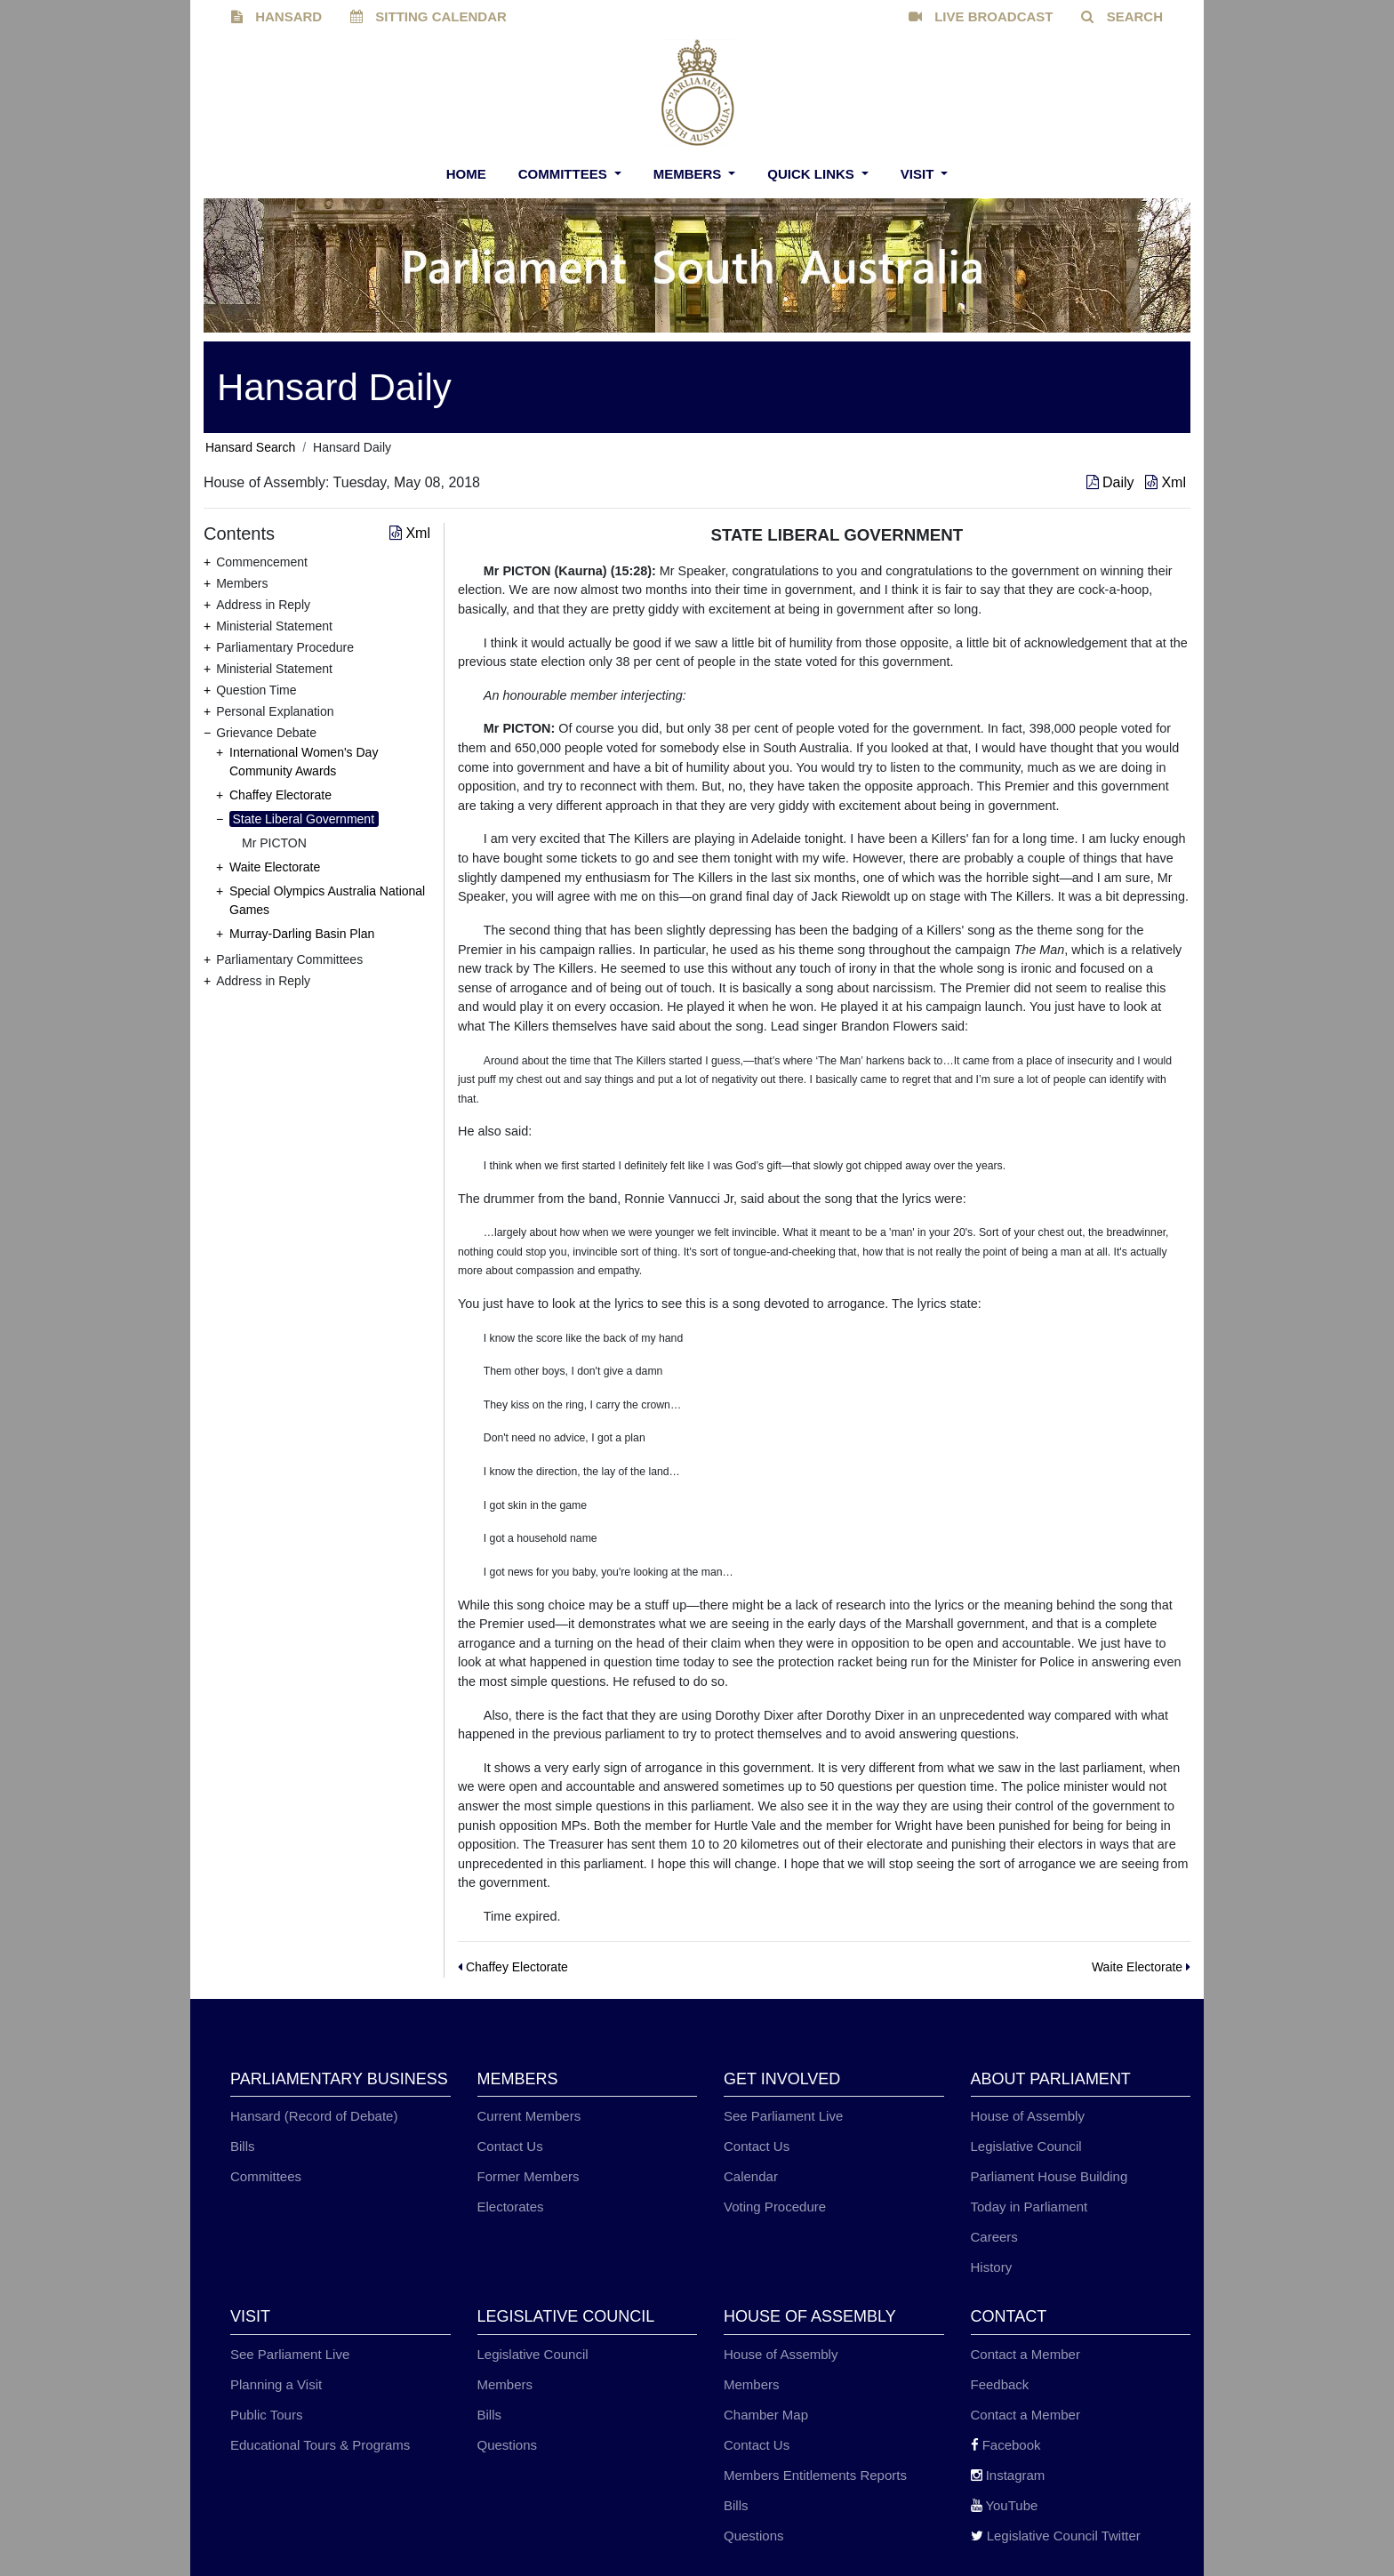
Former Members (528, 2176)
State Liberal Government (304, 819)
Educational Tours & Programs (320, 2444)
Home (466, 173)
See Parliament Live (783, 2115)
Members (689, 173)
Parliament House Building (1049, 2176)
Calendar (751, 2176)
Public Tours (266, 2414)
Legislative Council (1026, 2146)
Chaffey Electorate (280, 795)
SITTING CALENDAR (428, 16)
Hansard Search (250, 447)
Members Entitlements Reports (815, 2475)
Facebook (1006, 2444)
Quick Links (812, 173)
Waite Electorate (274, 867)
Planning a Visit (276, 2384)
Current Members (529, 2115)
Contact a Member (1025, 2354)
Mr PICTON (274, 843)
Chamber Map (766, 2414)
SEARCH (1122, 16)
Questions (507, 2444)
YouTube (1004, 2505)
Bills (242, 2146)
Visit (919, 173)
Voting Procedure (775, 2206)
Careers (994, 2236)
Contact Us (510, 2146)
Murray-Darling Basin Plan (301, 934)
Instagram (1008, 2475)
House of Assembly (1028, 2115)
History (992, 2267)
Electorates (510, 2206)
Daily (1112, 482)
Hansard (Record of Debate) (313, 2115)
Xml (1165, 482)
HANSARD (276, 16)
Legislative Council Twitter (1056, 2535)
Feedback (1000, 2384)
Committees (564, 173)
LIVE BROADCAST (981, 16)
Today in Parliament (1029, 2206)
